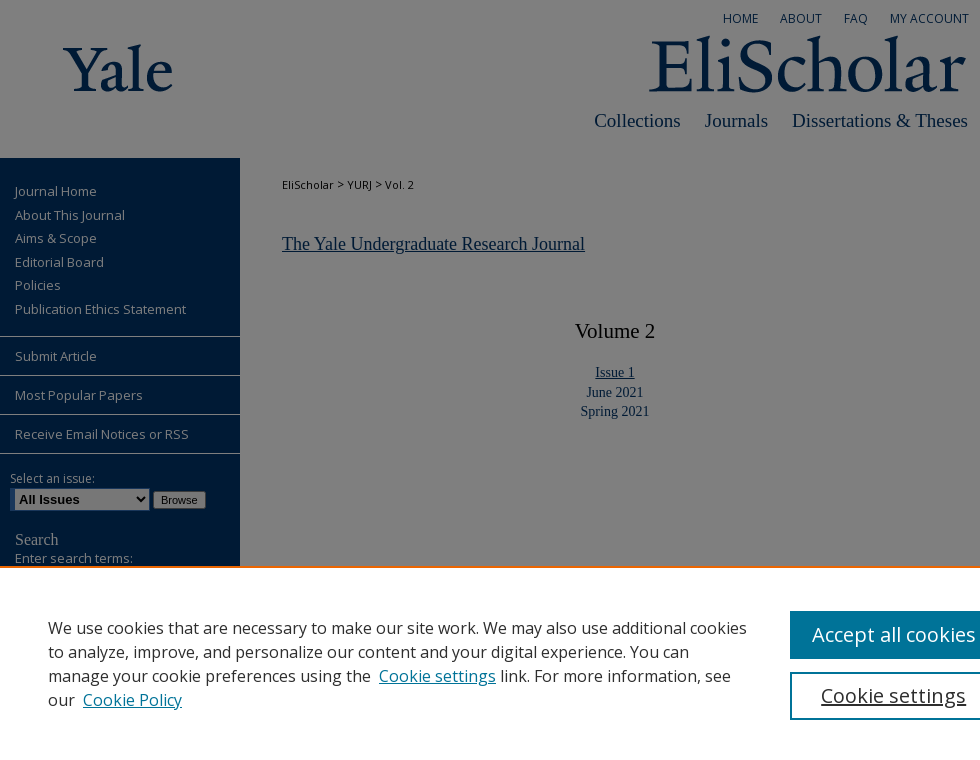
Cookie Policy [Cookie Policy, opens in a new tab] (132, 700)
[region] (490, 663)
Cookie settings (437, 676)
